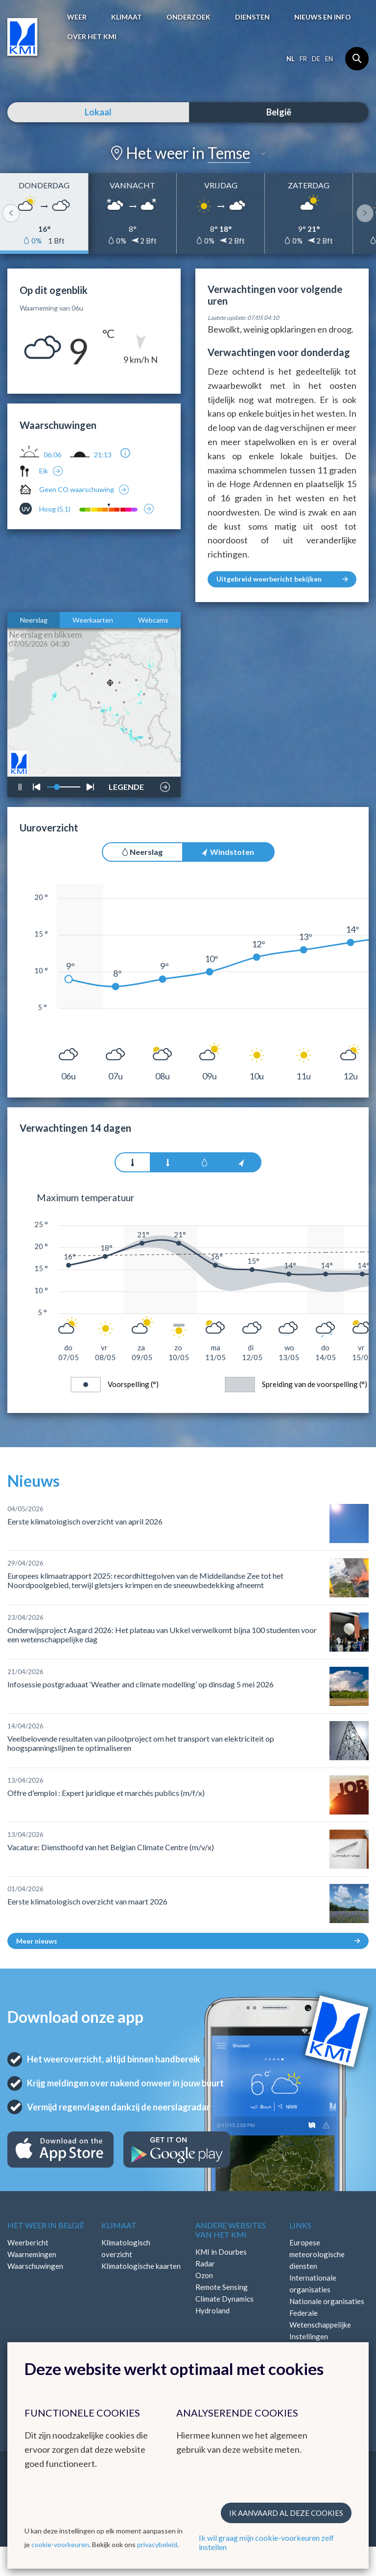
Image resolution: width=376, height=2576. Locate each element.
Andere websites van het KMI (230, 2229)
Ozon (204, 2275)
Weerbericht (27, 2242)
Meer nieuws (188, 1941)
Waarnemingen (31, 2254)
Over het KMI (92, 36)
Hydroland (212, 2310)
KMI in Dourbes (221, 2251)
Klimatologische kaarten (141, 2266)
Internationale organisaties (312, 2283)
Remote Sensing (221, 2287)
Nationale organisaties (326, 2301)
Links (300, 2225)
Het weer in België (45, 2225)
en (329, 59)
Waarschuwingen (35, 2266)
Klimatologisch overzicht (125, 2248)
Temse (229, 152)
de (316, 59)
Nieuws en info (322, 17)
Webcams (153, 620)
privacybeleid (157, 2544)
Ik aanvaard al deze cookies (286, 2513)
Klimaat (126, 17)
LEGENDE (126, 784)
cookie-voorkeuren (60, 2544)
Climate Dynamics (224, 2298)
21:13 (103, 454)
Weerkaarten (92, 620)
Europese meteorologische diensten (317, 2254)
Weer (77, 17)
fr (303, 59)
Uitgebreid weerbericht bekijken (282, 579)
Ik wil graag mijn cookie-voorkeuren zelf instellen (266, 2542)
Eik (43, 471)
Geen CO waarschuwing (76, 489)
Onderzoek (188, 17)
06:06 (52, 454)
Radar (205, 2263)
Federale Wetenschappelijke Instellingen (320, 2324)
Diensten (252, 17)
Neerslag (33, 620)
